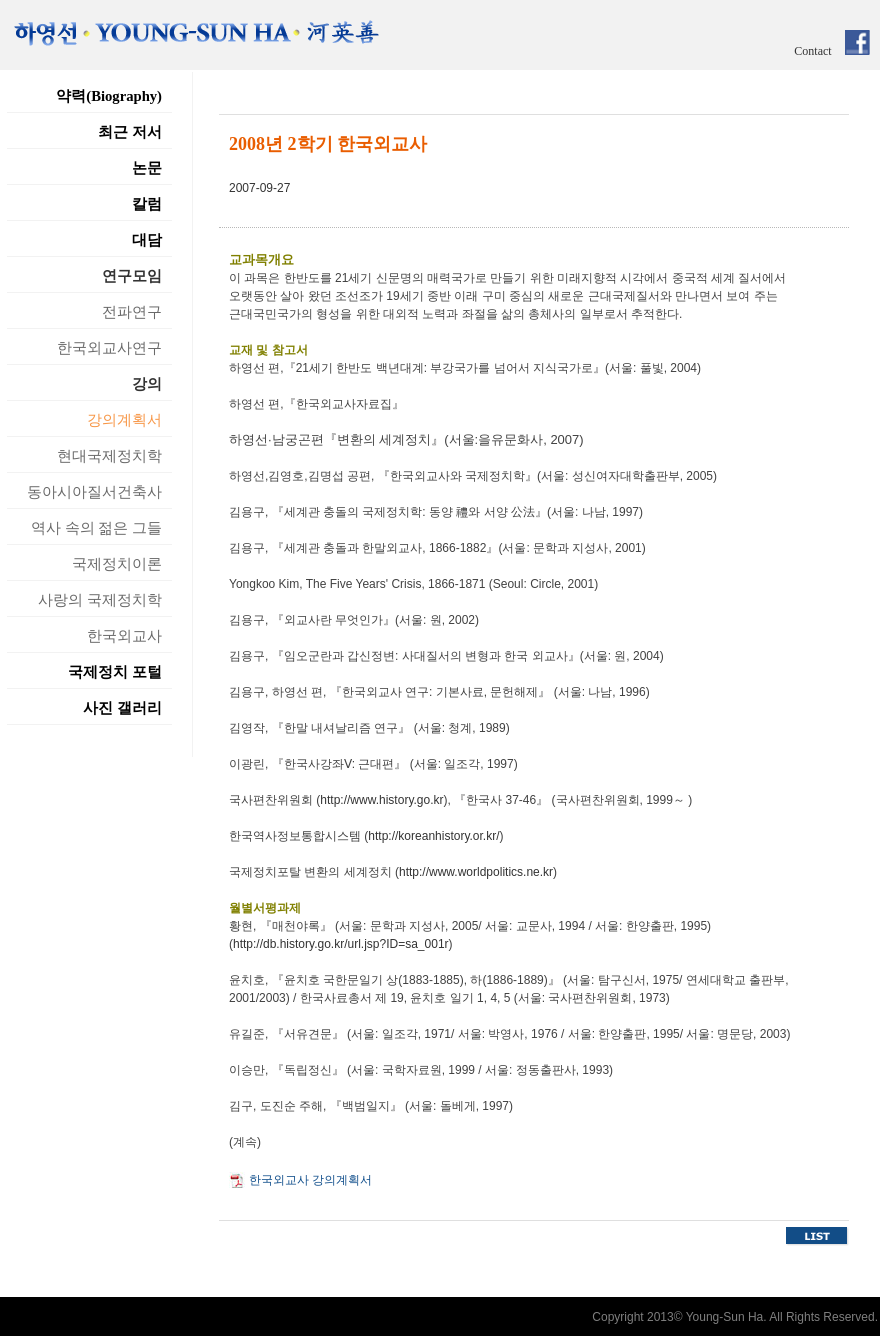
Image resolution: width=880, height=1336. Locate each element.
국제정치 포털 (115, 672)
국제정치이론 (117, 564)
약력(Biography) (109, 96)
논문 (147, 168)
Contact (812, 51)
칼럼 (147, 204)
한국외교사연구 (109, 348)
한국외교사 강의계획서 (310, 1180)
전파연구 (132, 312)
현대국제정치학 (109, 456)
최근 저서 (130, 132)
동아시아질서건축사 (94, 492)
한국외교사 (124, 636)
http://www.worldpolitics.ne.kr (476, 872)
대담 (147, 240)
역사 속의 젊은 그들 (96, 528)
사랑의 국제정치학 (100, 600)
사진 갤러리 (122, 708)
